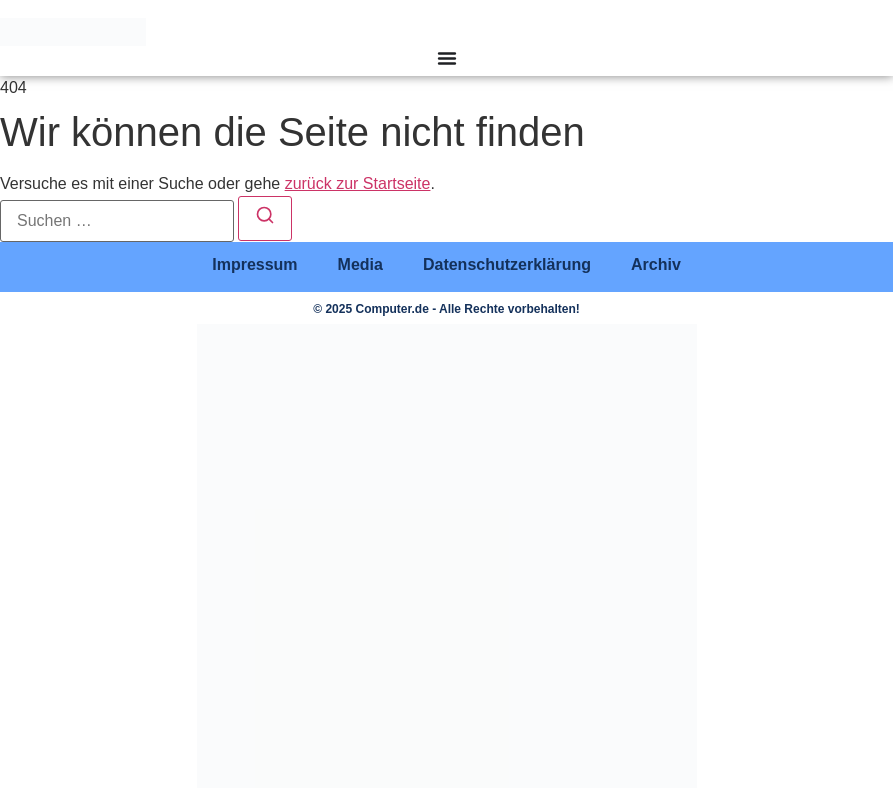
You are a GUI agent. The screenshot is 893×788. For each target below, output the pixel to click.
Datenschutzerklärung (507, 264)
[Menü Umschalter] (447, 58)
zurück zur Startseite (358, 183)
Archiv (656, 264)
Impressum (254, 264)
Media (360, 264)
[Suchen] (265, 218)
